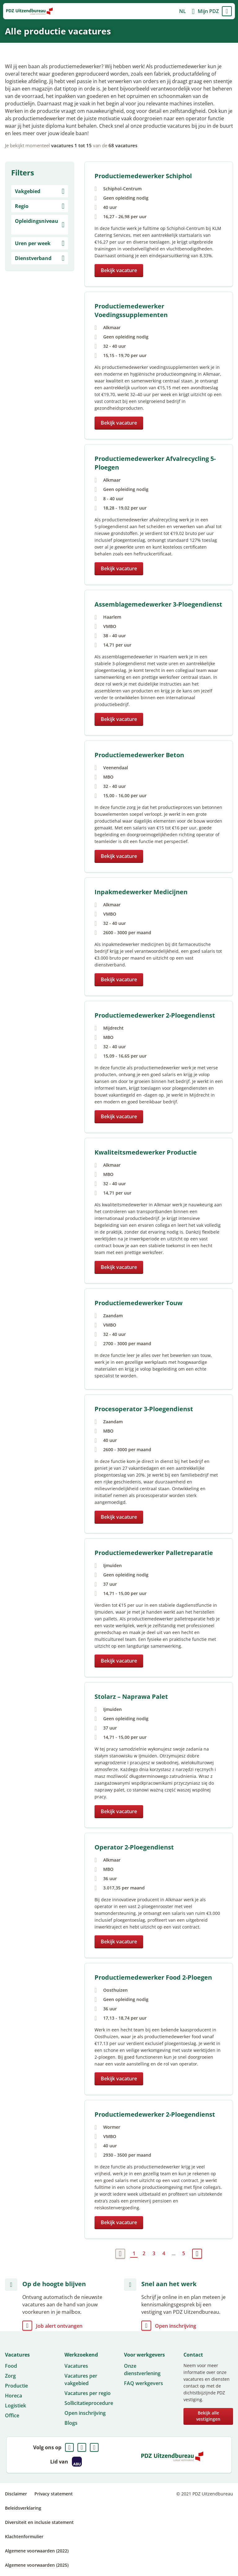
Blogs (70, 2422)
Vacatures (76, 2365)
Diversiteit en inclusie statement (39, 2522)
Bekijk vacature (119, 270)
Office (12, 2415)
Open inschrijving (175, 2325)
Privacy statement (53, 2494)
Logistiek (15, 2405)
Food (11, 2365)
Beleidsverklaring (23, 2508)
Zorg (10, 2375)
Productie (16, 2385)
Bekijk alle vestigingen (208, 2416)
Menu (227, 11)
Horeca (13, 2395)
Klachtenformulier (24, 2536)
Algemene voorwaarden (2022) (36, 2551)
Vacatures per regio (87, 2393)
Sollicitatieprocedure (88, 2403)
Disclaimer (16, 2494)
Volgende (197, 2254)
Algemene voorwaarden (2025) (36, 2565)
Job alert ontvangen (59, 2325)
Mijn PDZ (208, 11)
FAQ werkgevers (143, 2383)
